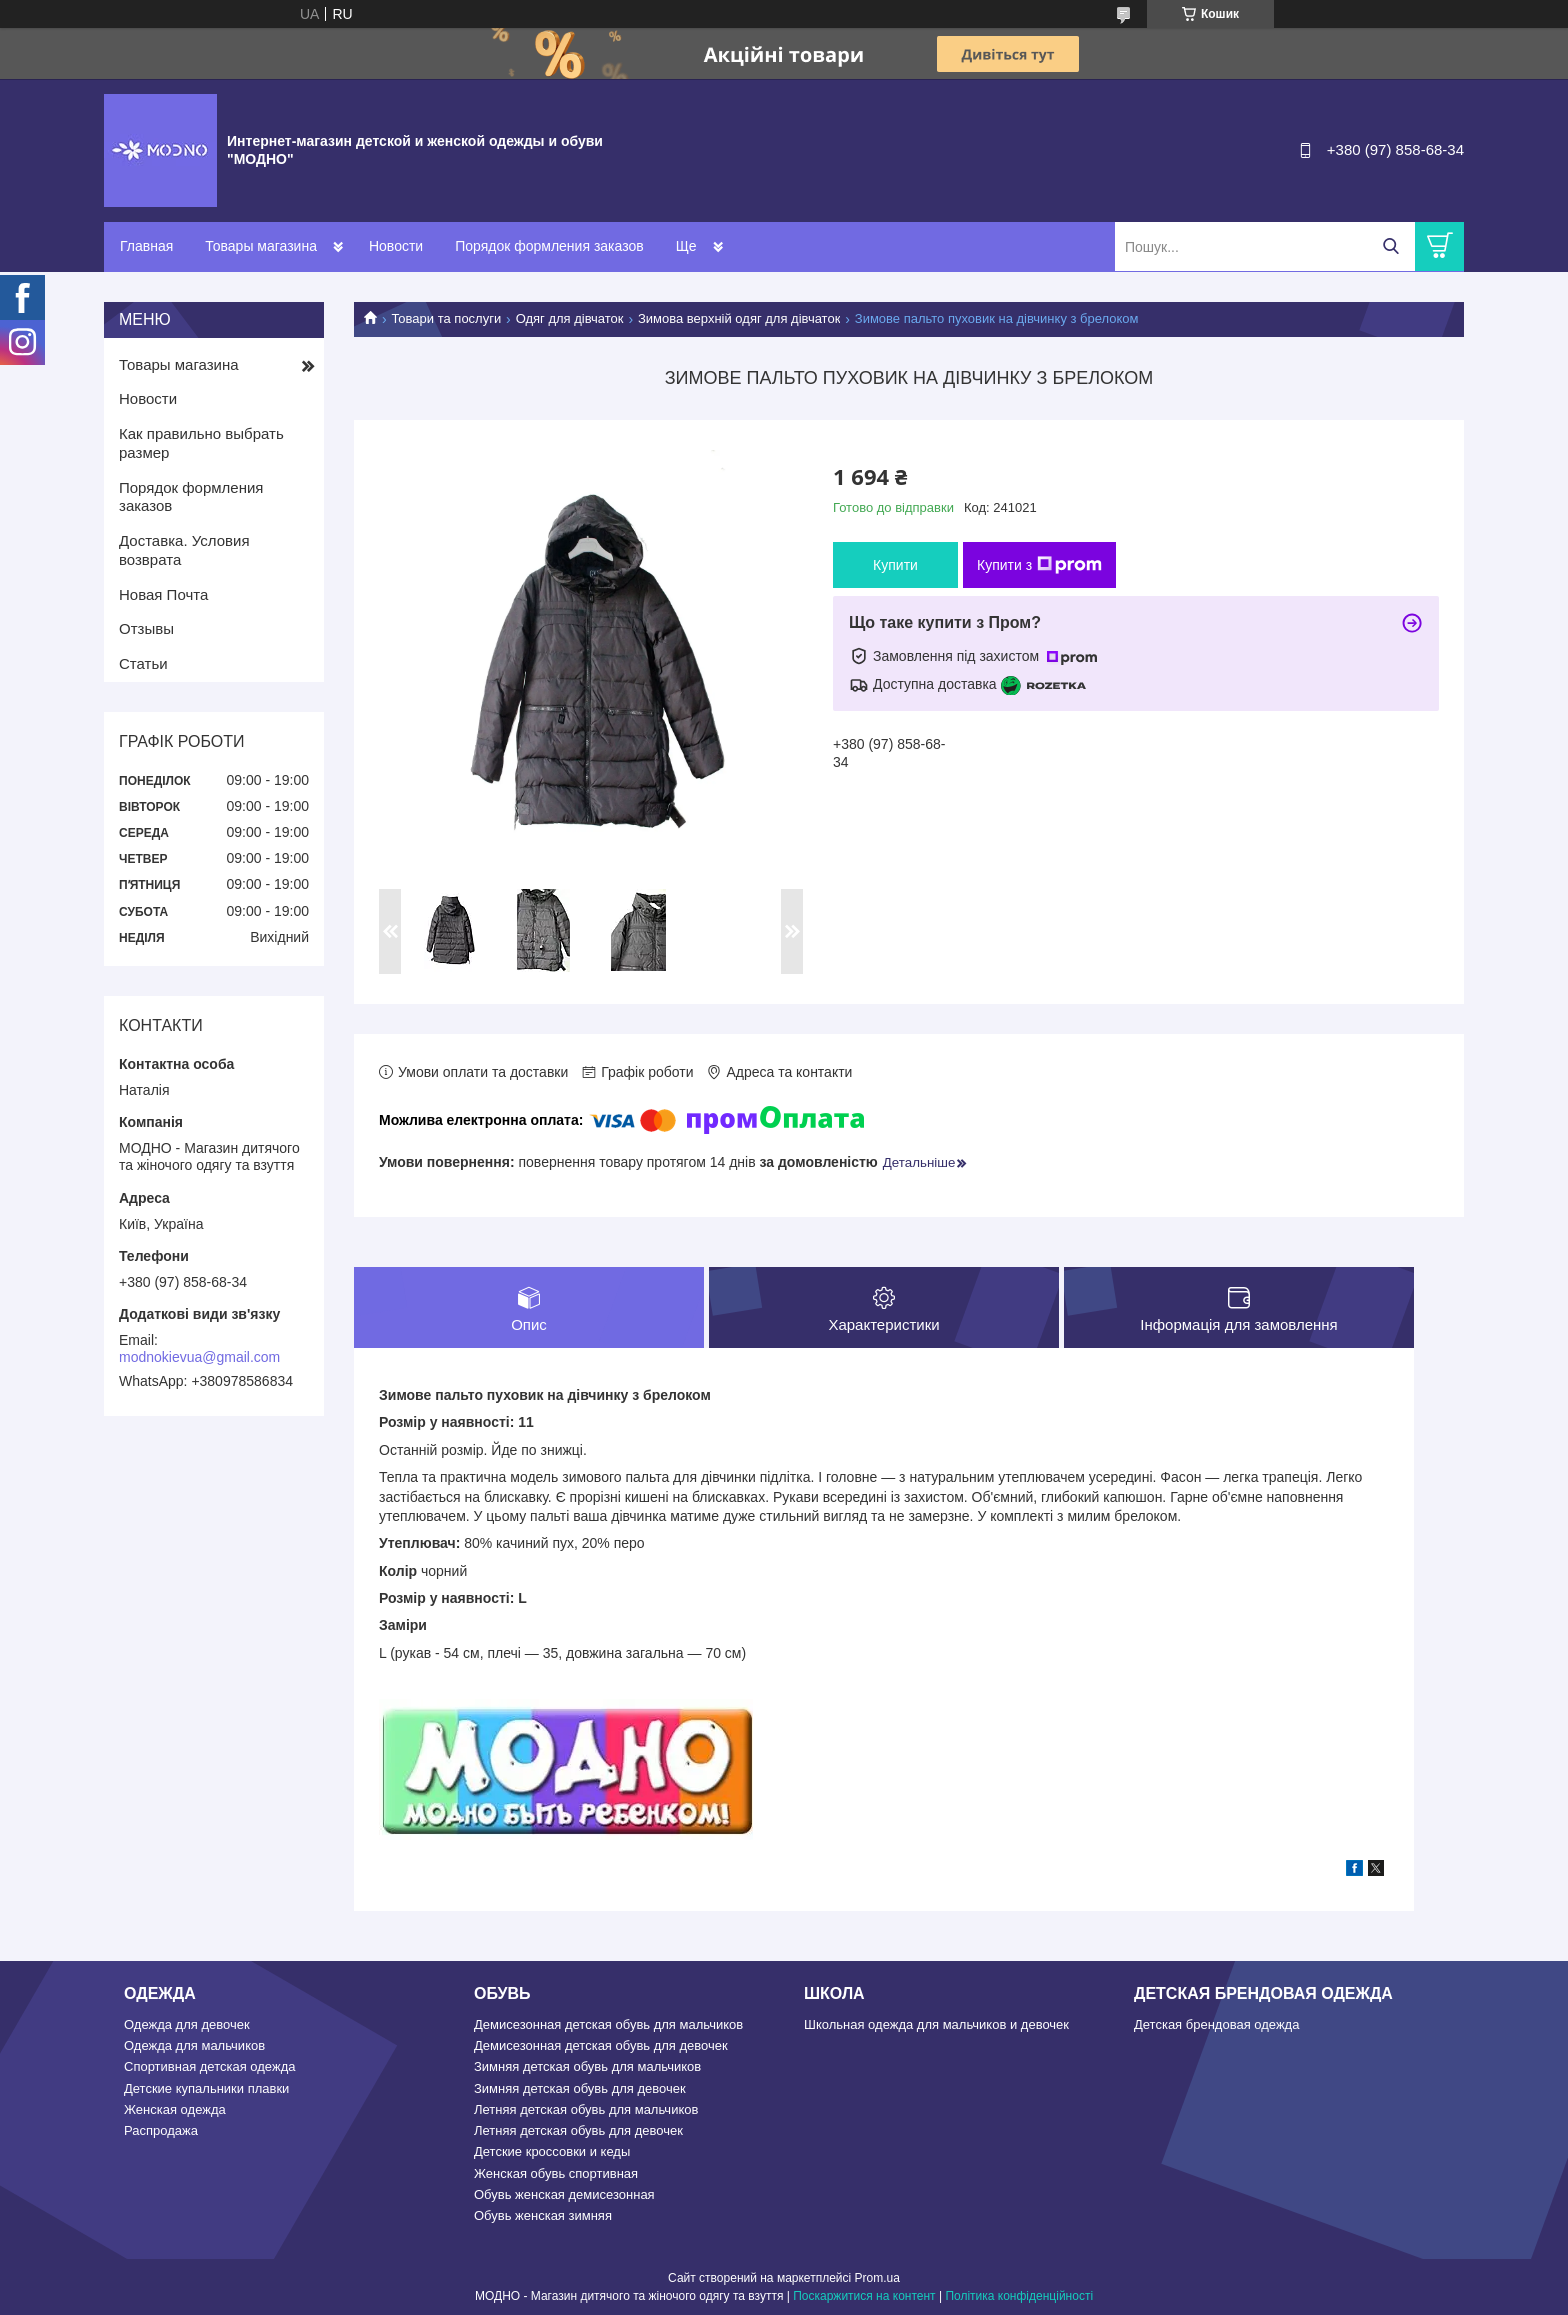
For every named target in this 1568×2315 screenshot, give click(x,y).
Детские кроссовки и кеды (552, 2151)
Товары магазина (261, 246)
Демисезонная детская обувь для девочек (601, 2045)
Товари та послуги (446, 318)
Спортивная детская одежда (209, 2066)
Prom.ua (877, 2278)
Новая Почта (163, 594)
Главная (146, 246)
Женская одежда (175, 2109)
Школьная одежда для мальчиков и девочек (936, 2024)
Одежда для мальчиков (194, 2045)
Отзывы (146, 628)
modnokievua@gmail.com (199, 1357)
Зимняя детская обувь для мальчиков (587, 2066)
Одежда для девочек (187, 2024)
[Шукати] (1390, 246)
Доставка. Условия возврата (184, 550)
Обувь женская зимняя (543, 2215)
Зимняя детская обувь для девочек (580, 2088)
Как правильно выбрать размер (201, 443)
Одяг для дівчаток (570, 318)
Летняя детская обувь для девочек (578, 2130)
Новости (396, 246)
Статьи (143, 663)
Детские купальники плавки (206, 2088)
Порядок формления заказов (549, 246)
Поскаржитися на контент (864, 2296)
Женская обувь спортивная (556, 2173)
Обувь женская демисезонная (564, 2194)
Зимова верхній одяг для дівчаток (739, 318)
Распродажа (161, 2130)
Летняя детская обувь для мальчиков (586, 2109)
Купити (895, 565)
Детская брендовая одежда (1216, 2024)
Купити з (1039, 565)
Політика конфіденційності (1019, 2296)
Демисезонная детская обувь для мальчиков (608, 2024)
